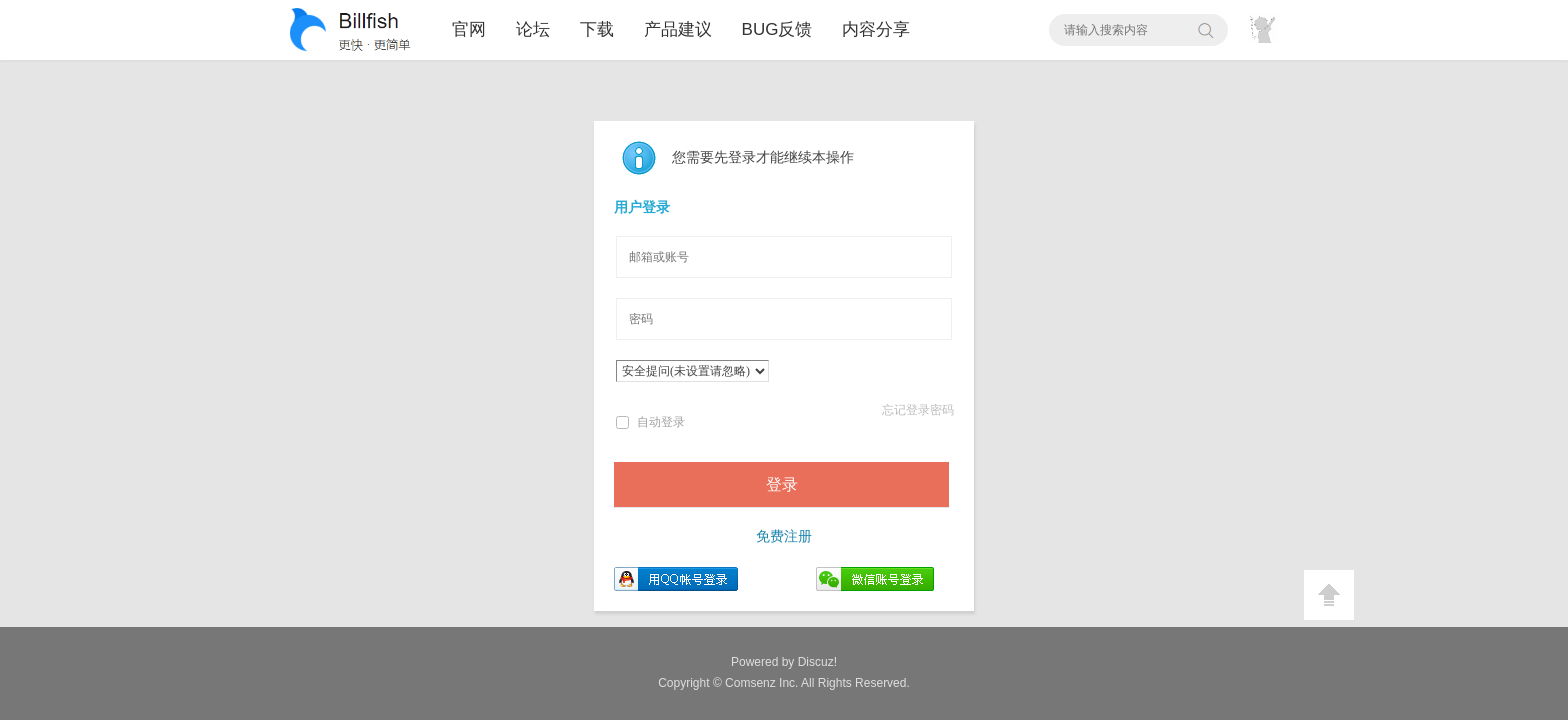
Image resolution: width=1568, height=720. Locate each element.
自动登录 (650, 422)
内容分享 (876, 29)
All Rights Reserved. (817, 683)
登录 (782, 484)
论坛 (533, 29)
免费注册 (784, 536)
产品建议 (678, 29)
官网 (469, 29)
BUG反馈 (777, 29)
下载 (597, 29)
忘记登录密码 (918, 410)
